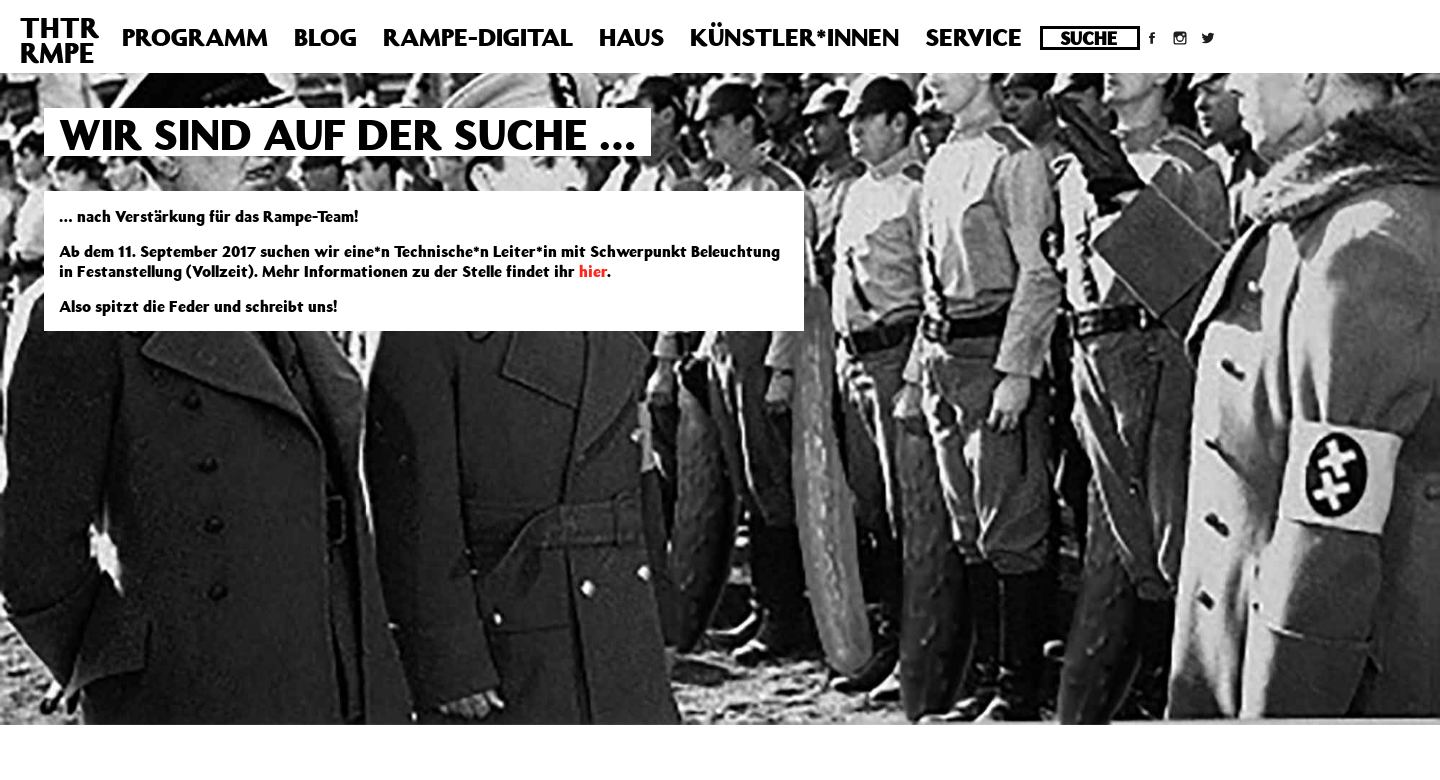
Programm (195, 37)
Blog (325, 37)
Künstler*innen (794, 37)
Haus (631, 37)
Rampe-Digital (478, 37)
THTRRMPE (59, 40)
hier (593, 271)
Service (973, 37)
